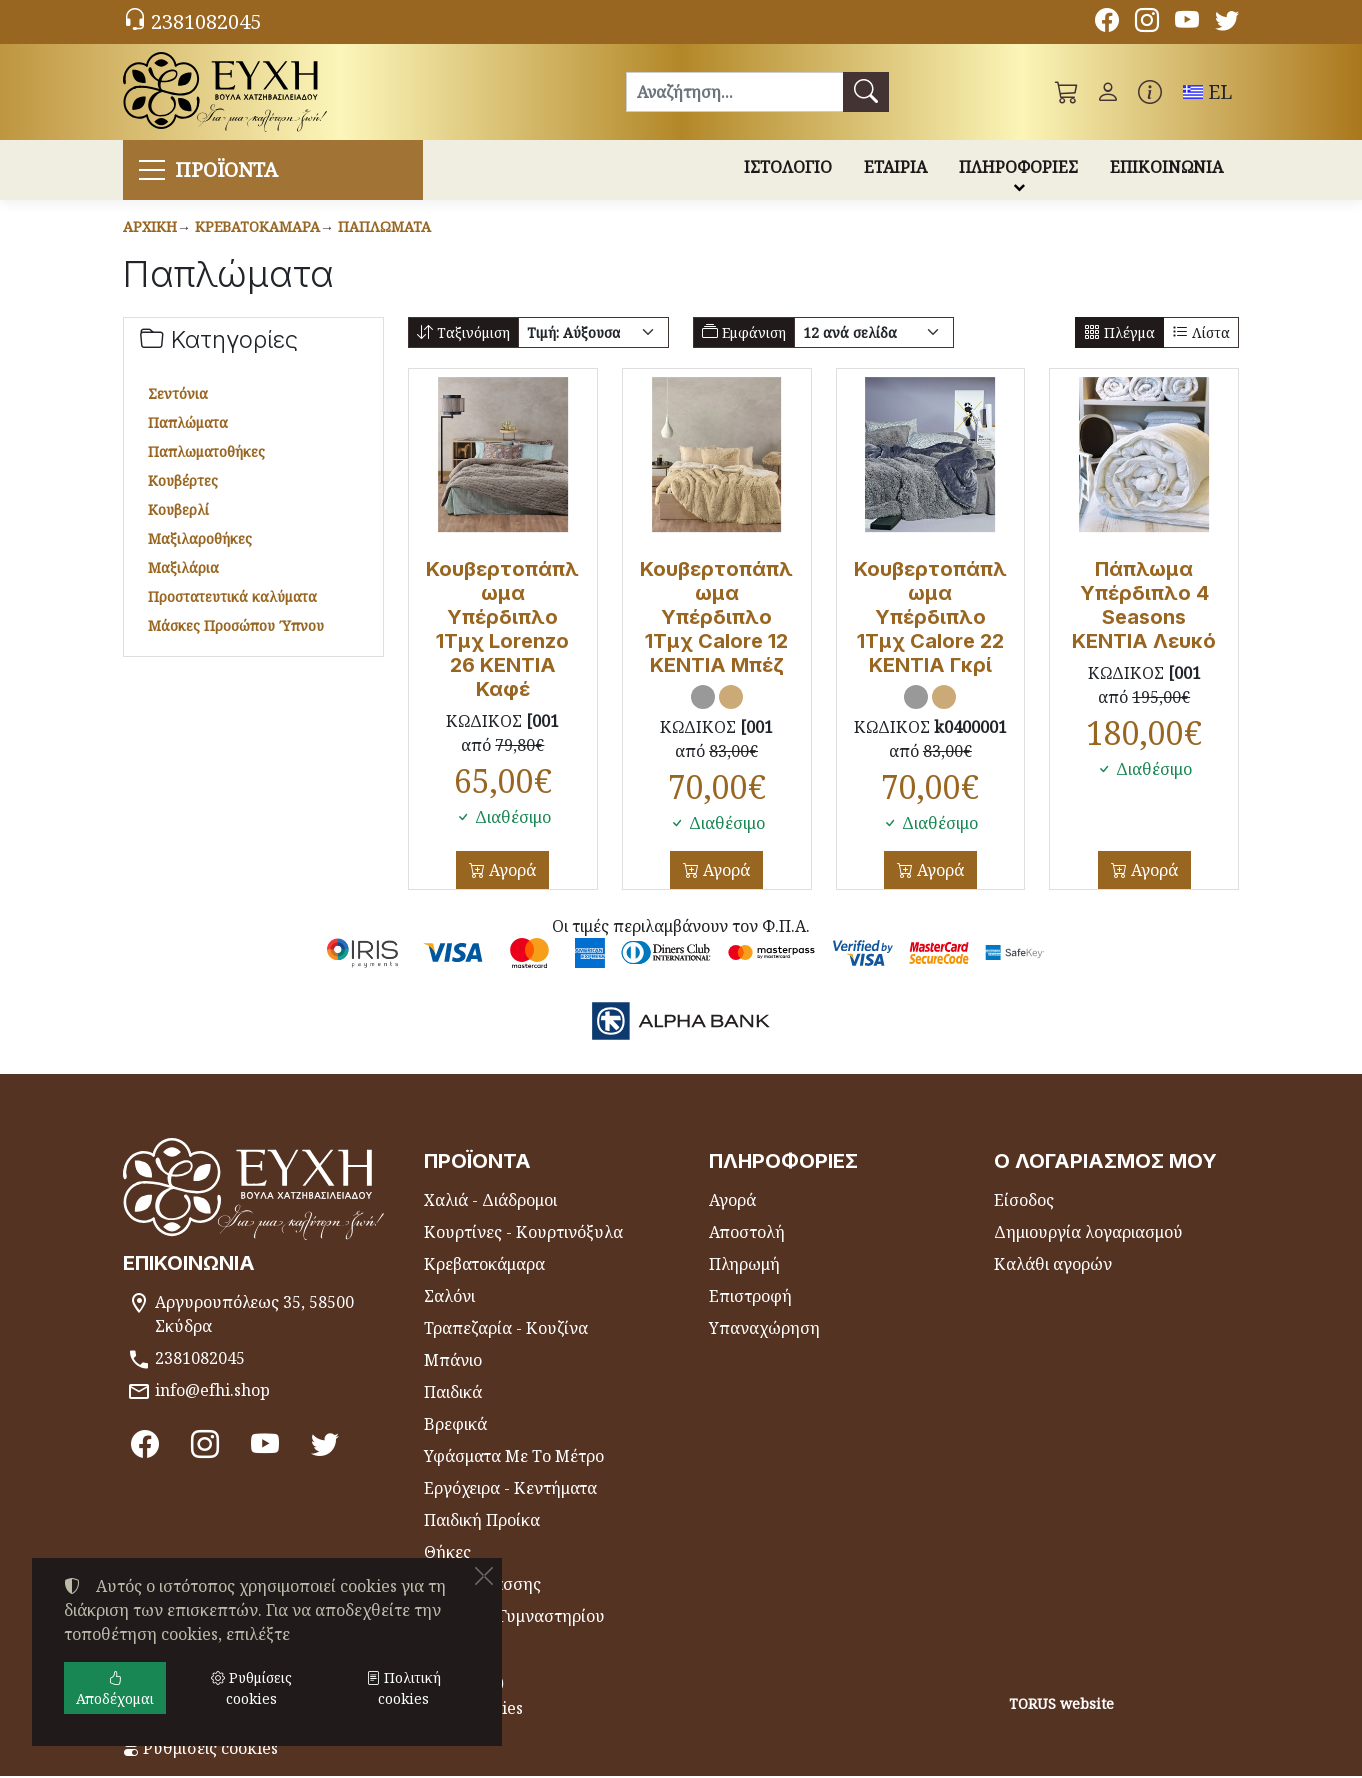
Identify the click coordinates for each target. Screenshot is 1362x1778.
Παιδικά (453, 1394)
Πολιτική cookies (403, 1688)
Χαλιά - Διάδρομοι (490, 1202)
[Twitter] (1227, 23)
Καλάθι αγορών (1053, 1266)
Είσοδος (1024, 1202)
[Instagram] (1147, 23)
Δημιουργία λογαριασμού (1088, 1234)
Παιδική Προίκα (482, 1522)
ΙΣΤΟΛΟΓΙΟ (788, 168)
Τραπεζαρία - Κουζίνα (506, 1330)
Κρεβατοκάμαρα (257, 228)
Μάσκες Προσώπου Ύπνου (236, 627)
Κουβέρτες (183, 482)
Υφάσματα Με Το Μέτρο (514, 1458)
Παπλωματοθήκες (206, 453)
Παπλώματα (384, 228)
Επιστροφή (750, 1298)
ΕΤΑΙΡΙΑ (895, 168)
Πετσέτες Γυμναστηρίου (514, 1618)
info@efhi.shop (212, 1392)
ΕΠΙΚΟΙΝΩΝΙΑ (1166, 168)
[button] (1067, 92)
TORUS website (1061, 1705)
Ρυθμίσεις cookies (200, 1750)
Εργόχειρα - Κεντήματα (510, 1490)
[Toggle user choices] (1108, 92)
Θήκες (447, 1554)
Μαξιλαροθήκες (200, 540)
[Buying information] (1150, 92)
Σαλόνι (449, 1298)
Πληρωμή (744, 1266)
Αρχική (150, 228)
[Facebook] (1107, 23)
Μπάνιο (453, 1362)
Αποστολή (747, 1234)
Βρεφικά (455, 1426)
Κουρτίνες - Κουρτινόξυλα (523, 1234)
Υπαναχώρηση (764, 1330)
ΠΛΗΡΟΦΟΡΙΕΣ (1018, 168)
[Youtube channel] (1187, 23)
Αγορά (510, 872)
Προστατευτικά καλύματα (232, 598)
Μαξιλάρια (183, 569)
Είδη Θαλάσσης (482, 1586)
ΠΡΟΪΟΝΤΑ (231, 170)
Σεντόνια (178, 395)
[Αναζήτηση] (734, 92)
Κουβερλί (178, 511)
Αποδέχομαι (115, 1688)
